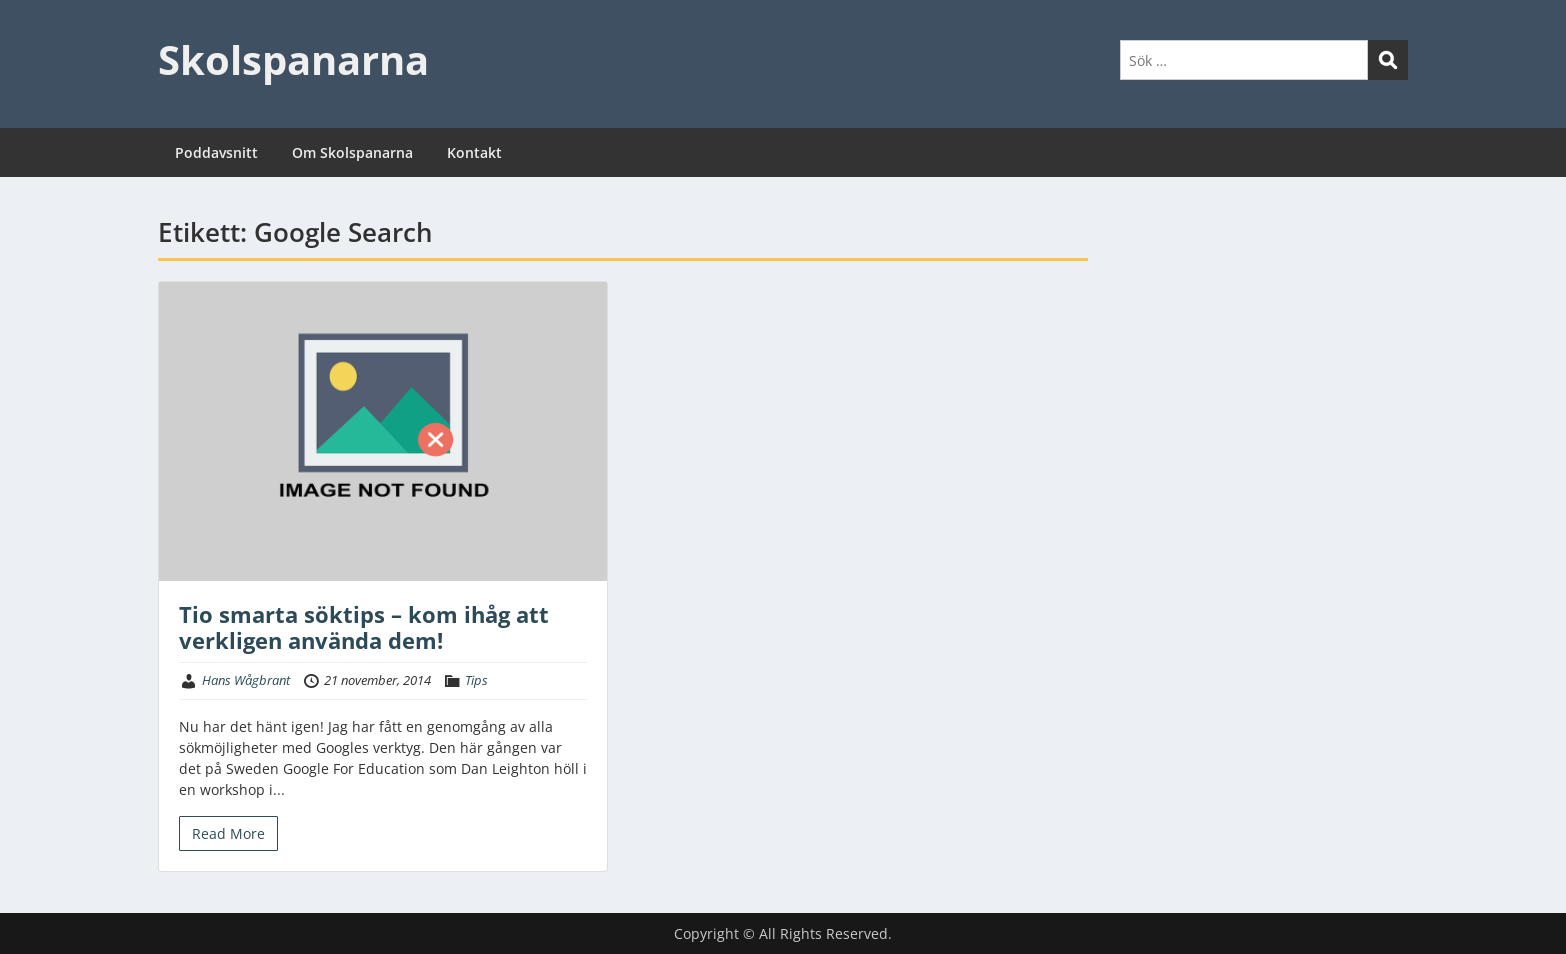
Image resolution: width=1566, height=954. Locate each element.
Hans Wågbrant (246, 680)
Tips (476, 680)
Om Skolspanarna (352, 152)
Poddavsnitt (216, 152)
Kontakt (474, 152)
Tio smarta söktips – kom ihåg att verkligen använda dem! (364, 627)
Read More (228, 833)
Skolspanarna (293, 59)
